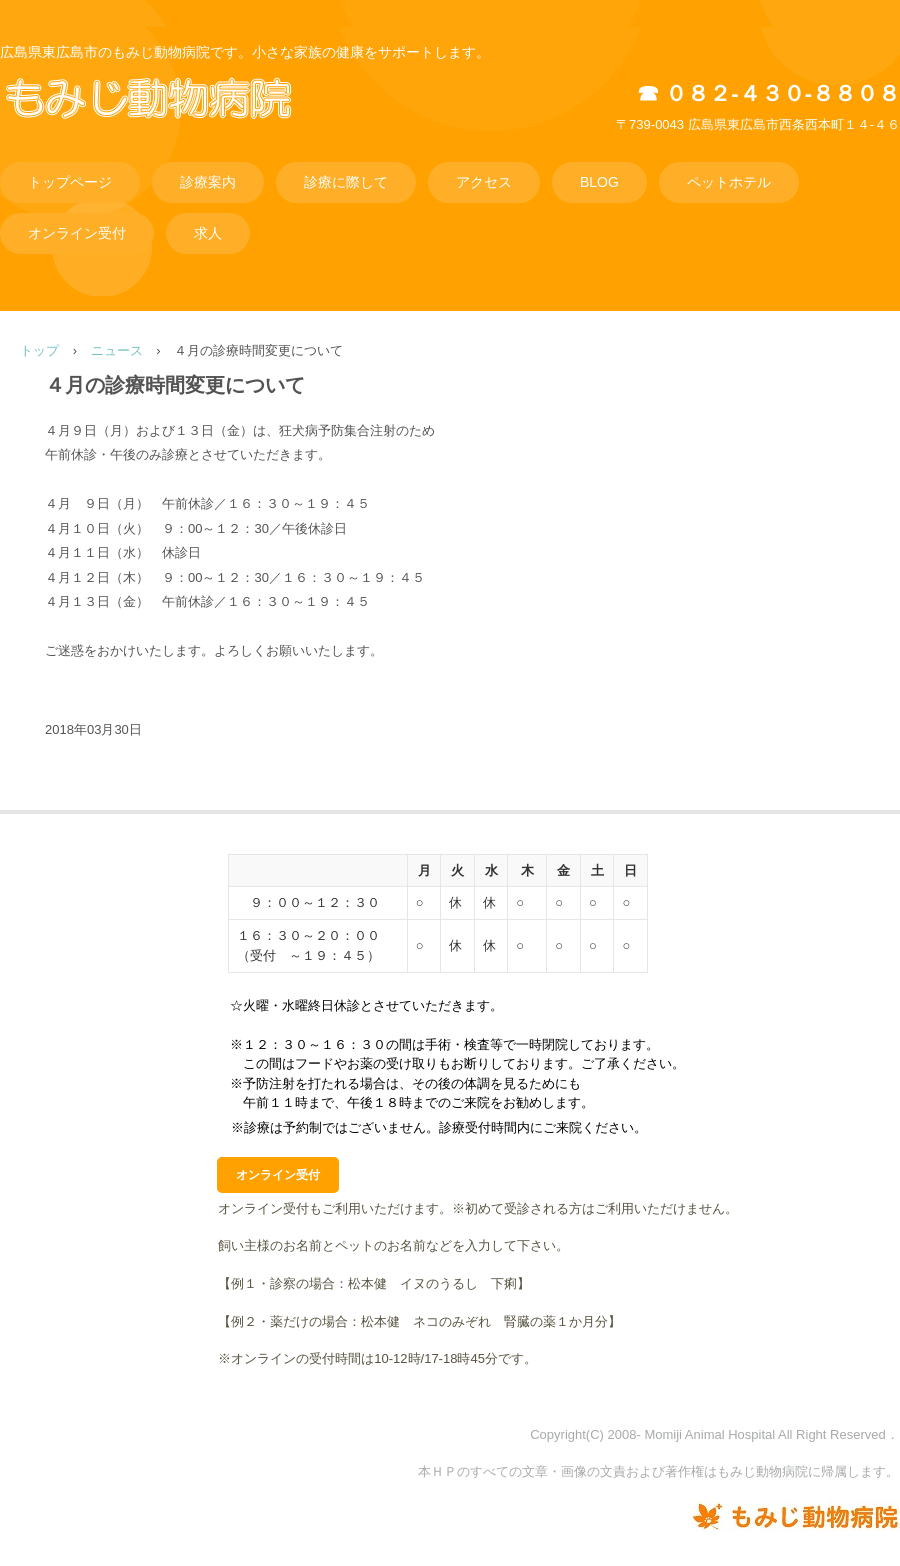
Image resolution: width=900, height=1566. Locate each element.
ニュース (117, 350)
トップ (39, 350)
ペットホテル (729, 182)
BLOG (599, 182)
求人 (208, 233)
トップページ (70, 182)
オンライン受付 (77, 233)
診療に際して (346, 182)
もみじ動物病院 (176, 119)
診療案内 (208, 182)
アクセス (484, 182)
